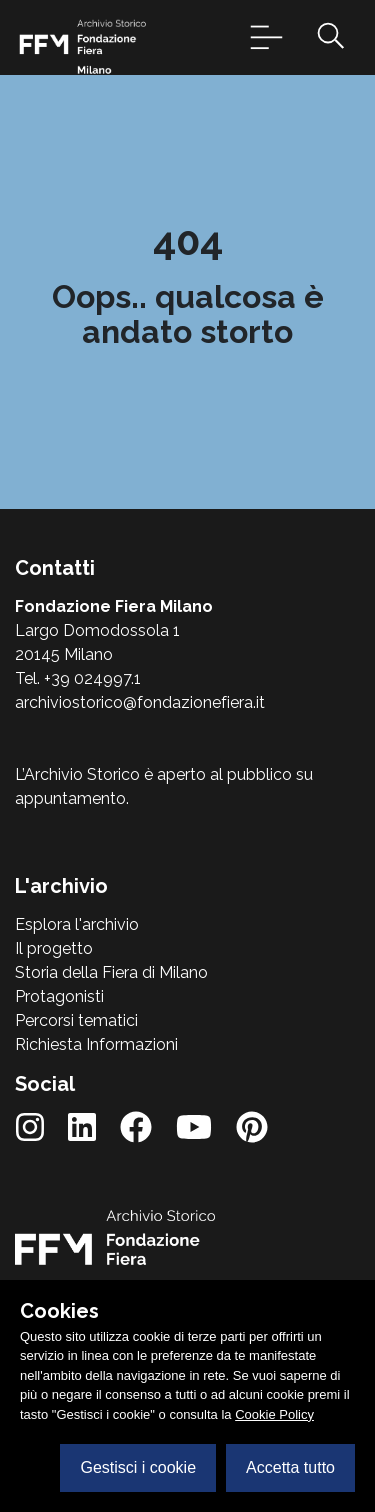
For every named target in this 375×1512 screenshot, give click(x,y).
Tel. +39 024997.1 (78, 678)
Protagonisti (59, 996)
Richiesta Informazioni (96, 1044)
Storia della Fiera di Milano (111, 972)
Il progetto (54, 948)
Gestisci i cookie (138, 1467)
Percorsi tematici (76, 1020)
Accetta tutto (290, 1467)
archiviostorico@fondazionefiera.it (140, 702)
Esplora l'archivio (77, 924)
